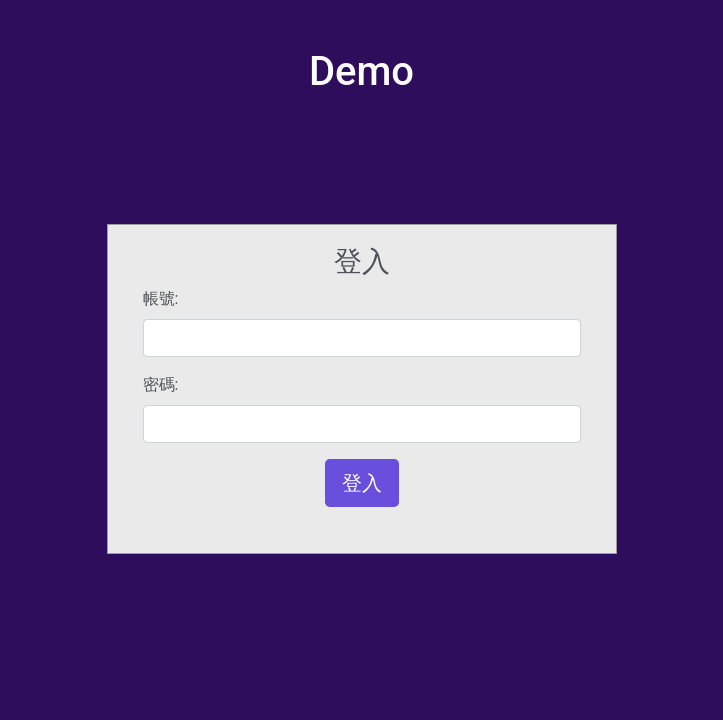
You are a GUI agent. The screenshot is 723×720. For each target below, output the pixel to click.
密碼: (161, 384)
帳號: (161, 298)
